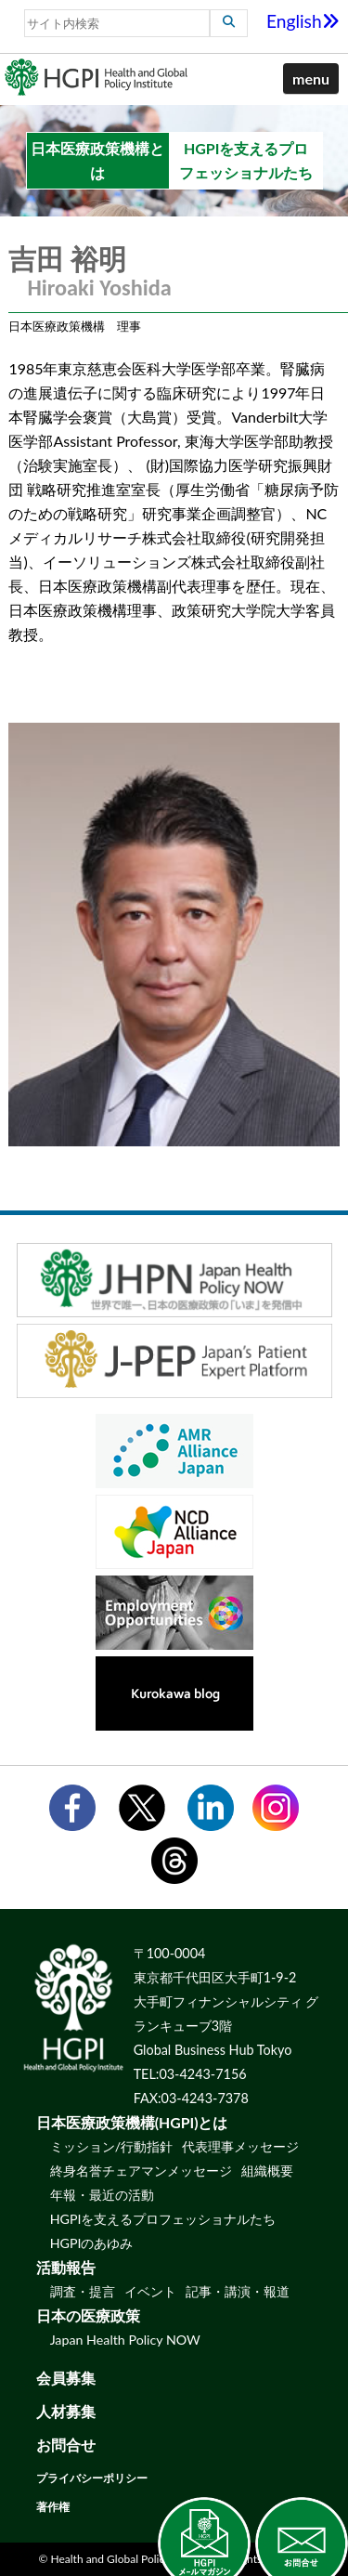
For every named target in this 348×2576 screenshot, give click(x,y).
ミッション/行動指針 (111, 2146)
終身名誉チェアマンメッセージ (141, 2170)
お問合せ (66, 2444)
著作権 (53, 2507)
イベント (150, 2291)
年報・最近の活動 (102, 2195)
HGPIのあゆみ (92, 2243)
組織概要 (267, 2170)
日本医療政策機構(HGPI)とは (132, 2122)
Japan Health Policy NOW (125, 2339)
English (303, 21)
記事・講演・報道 (238, 2291)
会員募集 (66, 2377)
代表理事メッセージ (240, 2146)
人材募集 (66, 2411)
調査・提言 (82, 2291)
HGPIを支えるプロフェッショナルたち (163, 2219)
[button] (311, 79)
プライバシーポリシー (92, 2478)
